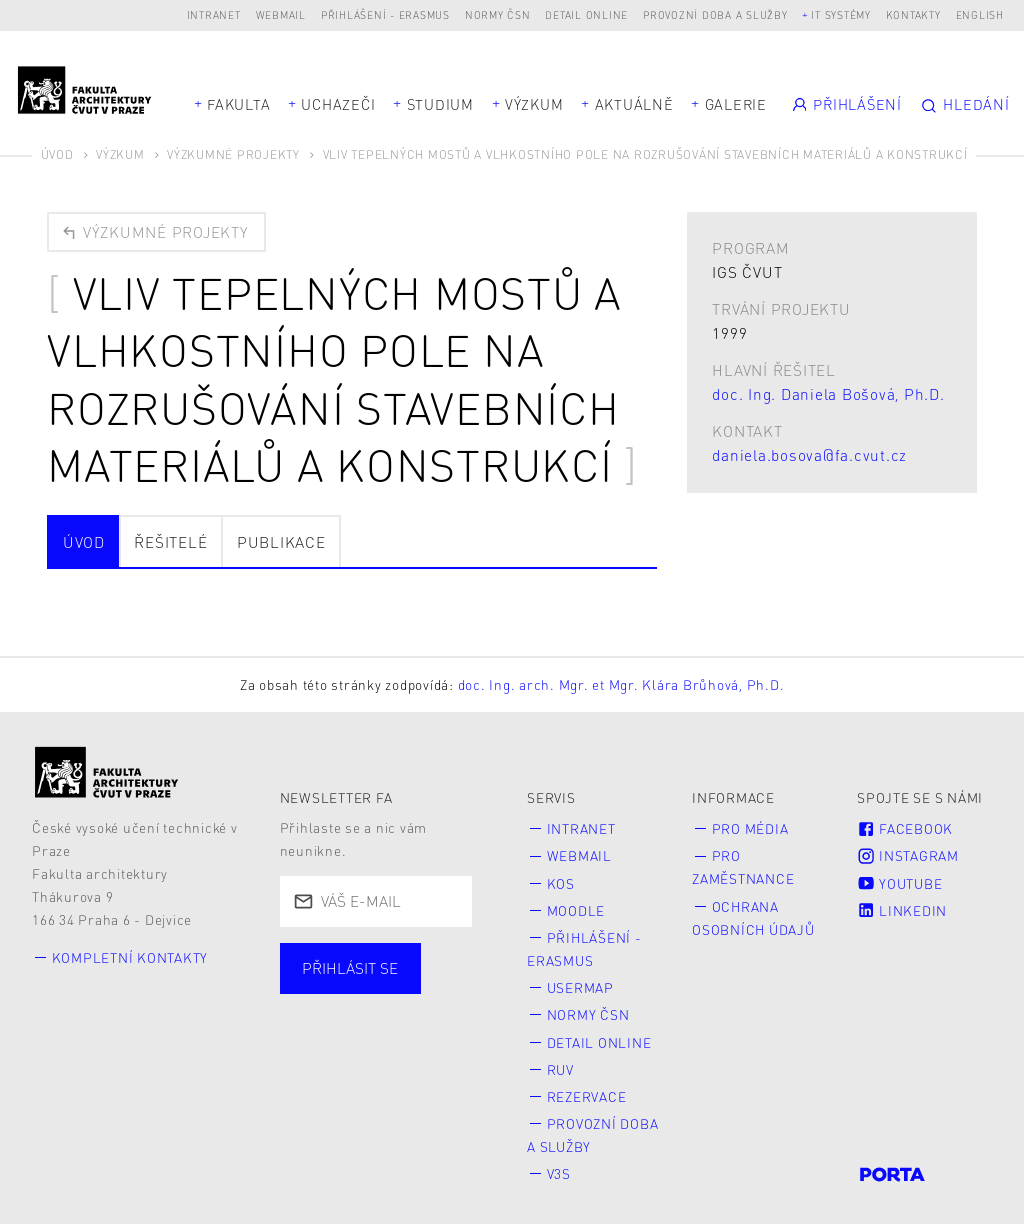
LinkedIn (902, 907)
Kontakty (913, 14)
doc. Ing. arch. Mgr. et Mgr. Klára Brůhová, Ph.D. (621, 684)
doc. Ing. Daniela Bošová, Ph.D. (828, 394)
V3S (559, 1162)
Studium (440, 104)
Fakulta (238, 104)
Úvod (57, 154)
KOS (561, 881)
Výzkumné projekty (233, 154)
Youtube (899, 881)
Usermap (580, 982)
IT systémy (841, 14)
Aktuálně (634, 104)
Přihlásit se (350, 968)
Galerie (736, 104)
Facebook (905, 828)
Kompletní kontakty (130, 957)
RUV (560, 1061)
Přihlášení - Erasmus (385, 14)
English (980, 14)
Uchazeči (338, 104)
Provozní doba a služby (715, 14)
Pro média (750, 828)
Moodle (576, 907)
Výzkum (534, 104)
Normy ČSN (498, 14)
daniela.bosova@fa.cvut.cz (809, 455)
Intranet (214, 14)
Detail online (586, 14)
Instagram (908, 855)
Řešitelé (170, 542)
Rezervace (587, 1087)
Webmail (281, 14)
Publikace (281, 542)
